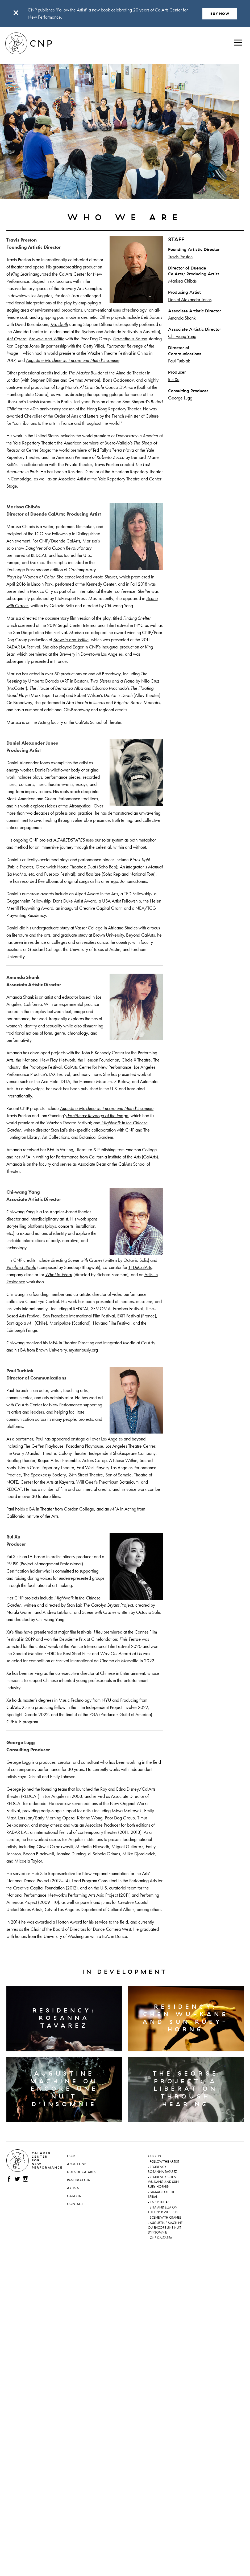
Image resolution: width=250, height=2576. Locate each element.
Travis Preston (180, 257)
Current (155, 2155)
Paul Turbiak (179, 361)
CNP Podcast (160, 2202)
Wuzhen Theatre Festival (110, 353)
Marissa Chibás (182, 281)
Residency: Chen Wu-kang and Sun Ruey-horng (163, 2182)
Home (72, 2155)
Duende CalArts (81, 2171)
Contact (75, 2203)
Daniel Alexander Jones (189, 299)
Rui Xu (173, 379)
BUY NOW (219, 13)
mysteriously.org (83, 1350)
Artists (73, 2187)
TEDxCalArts (140, 1267)
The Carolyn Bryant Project (108, 1605)
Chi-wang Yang (182, 336)
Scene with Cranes (165, 2217)
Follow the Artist (164, 2161)
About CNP (76, 2163)
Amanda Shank (182, 318)
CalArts (74, 2195)
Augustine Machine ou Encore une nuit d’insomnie (165, 2228)
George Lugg (180, 398)
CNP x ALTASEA (161, 2238)
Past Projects (78, 2179)
